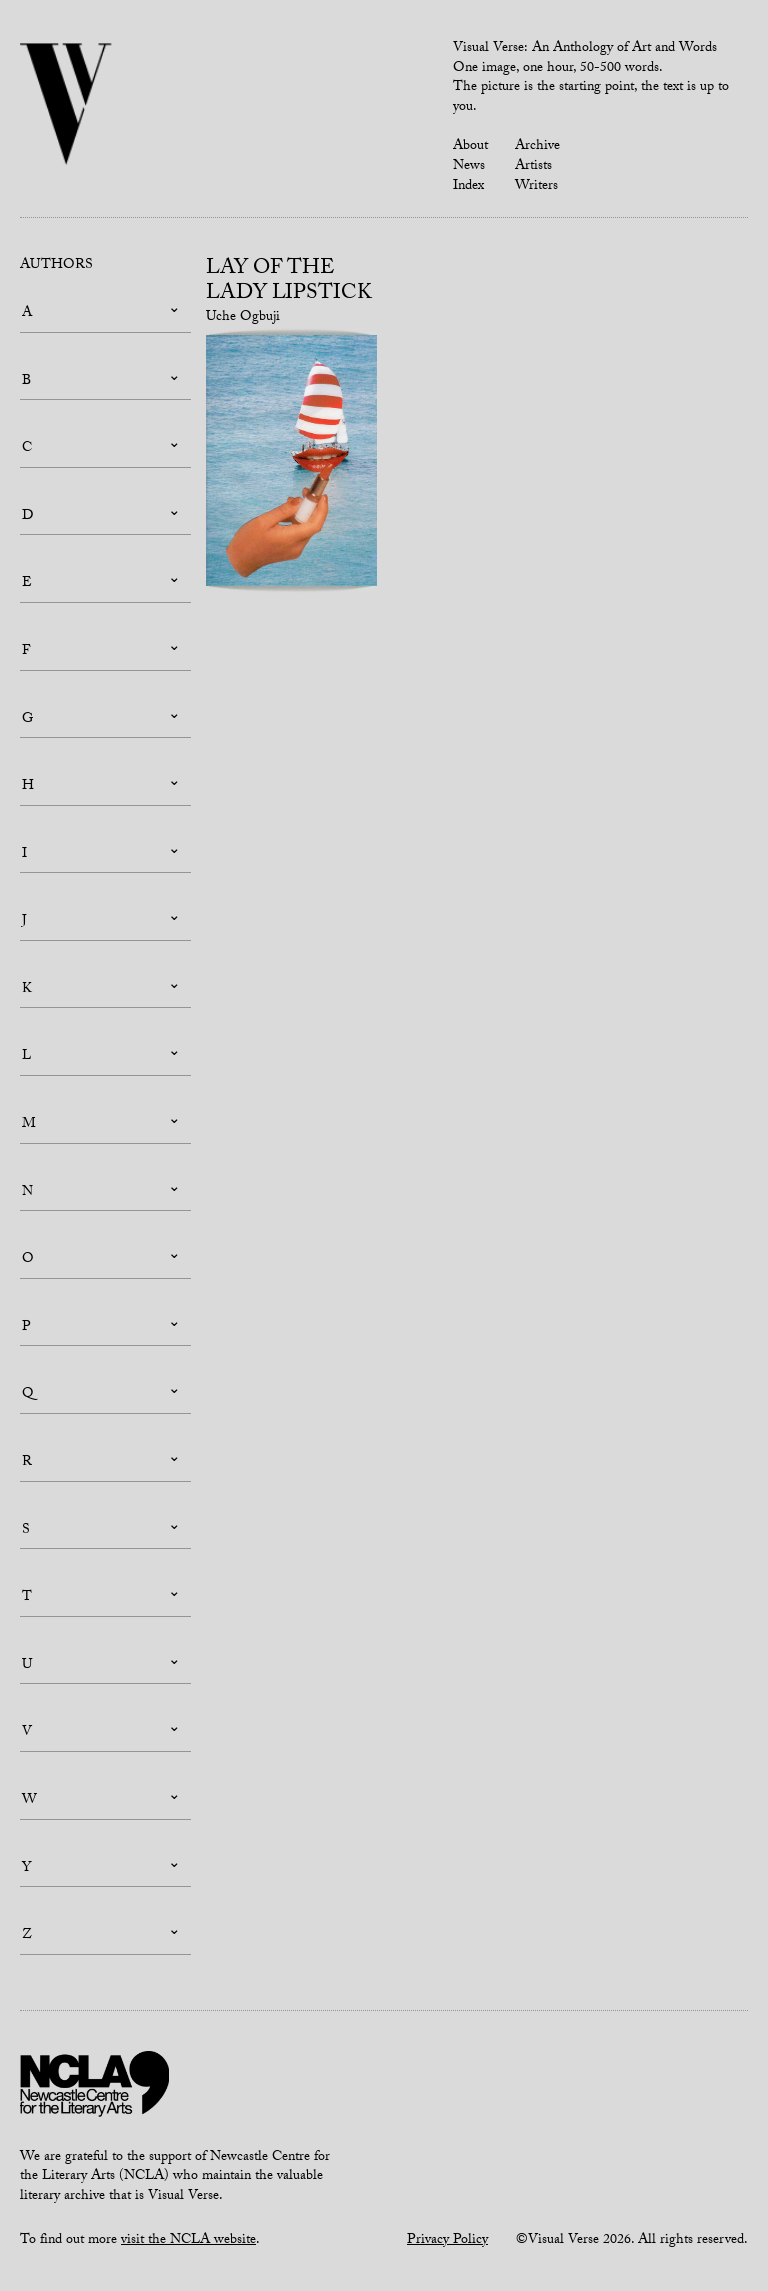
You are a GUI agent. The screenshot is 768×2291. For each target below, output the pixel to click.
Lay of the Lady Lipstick (289, 282)
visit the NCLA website (188, 2241)
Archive (537, 147)
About (470, 147)
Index (468, 187)
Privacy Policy (447, 2241)
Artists (533, 167)
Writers (536, 187)
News (469, 167)
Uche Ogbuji (243, 318)
